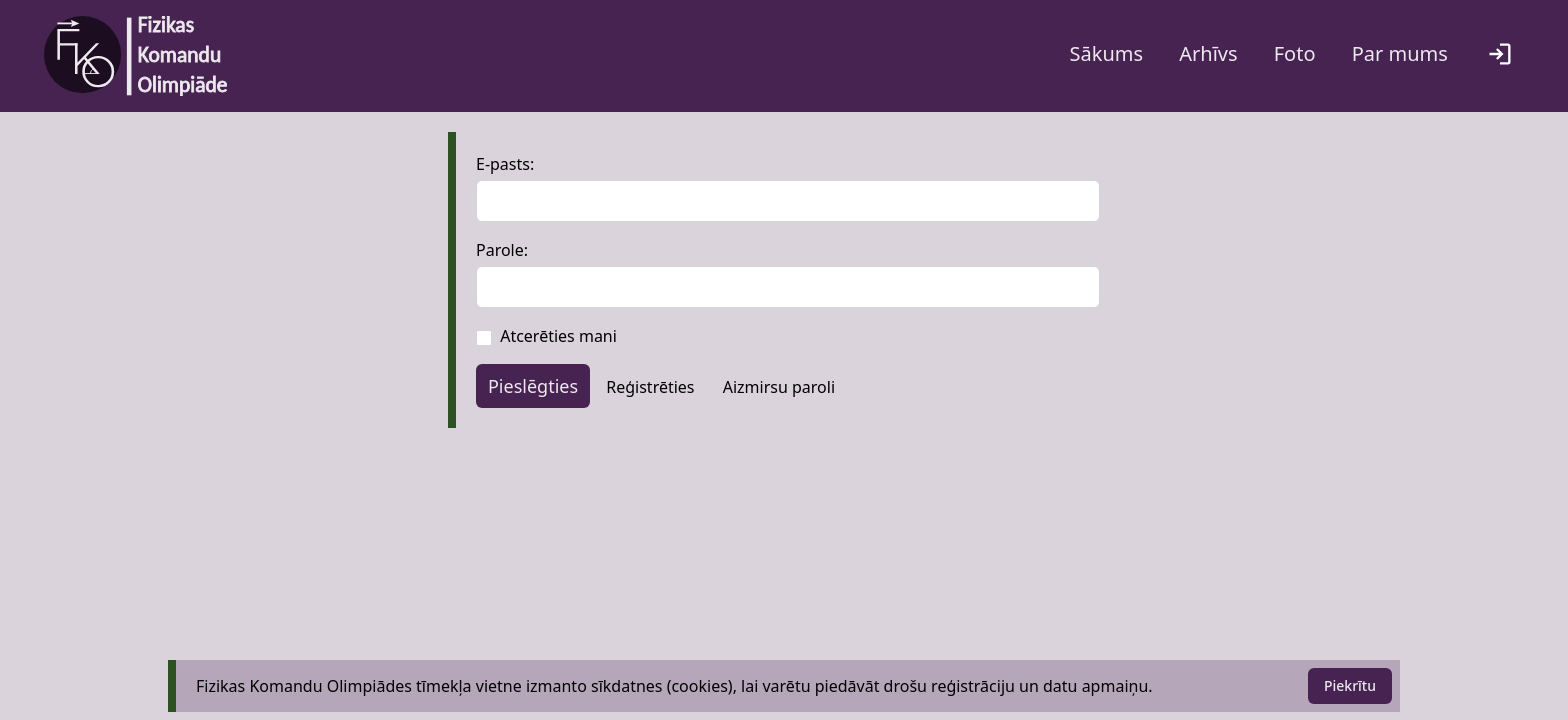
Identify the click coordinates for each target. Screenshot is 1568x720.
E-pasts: (505, 164)
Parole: (502, 250)
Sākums (1107, 53)
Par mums (1400, 53)
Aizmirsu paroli (779, 387)
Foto (1295, 53)
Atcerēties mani (558, 336)
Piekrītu (1350, 685)
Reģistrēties (650, 387)
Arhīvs (1208, 53)
